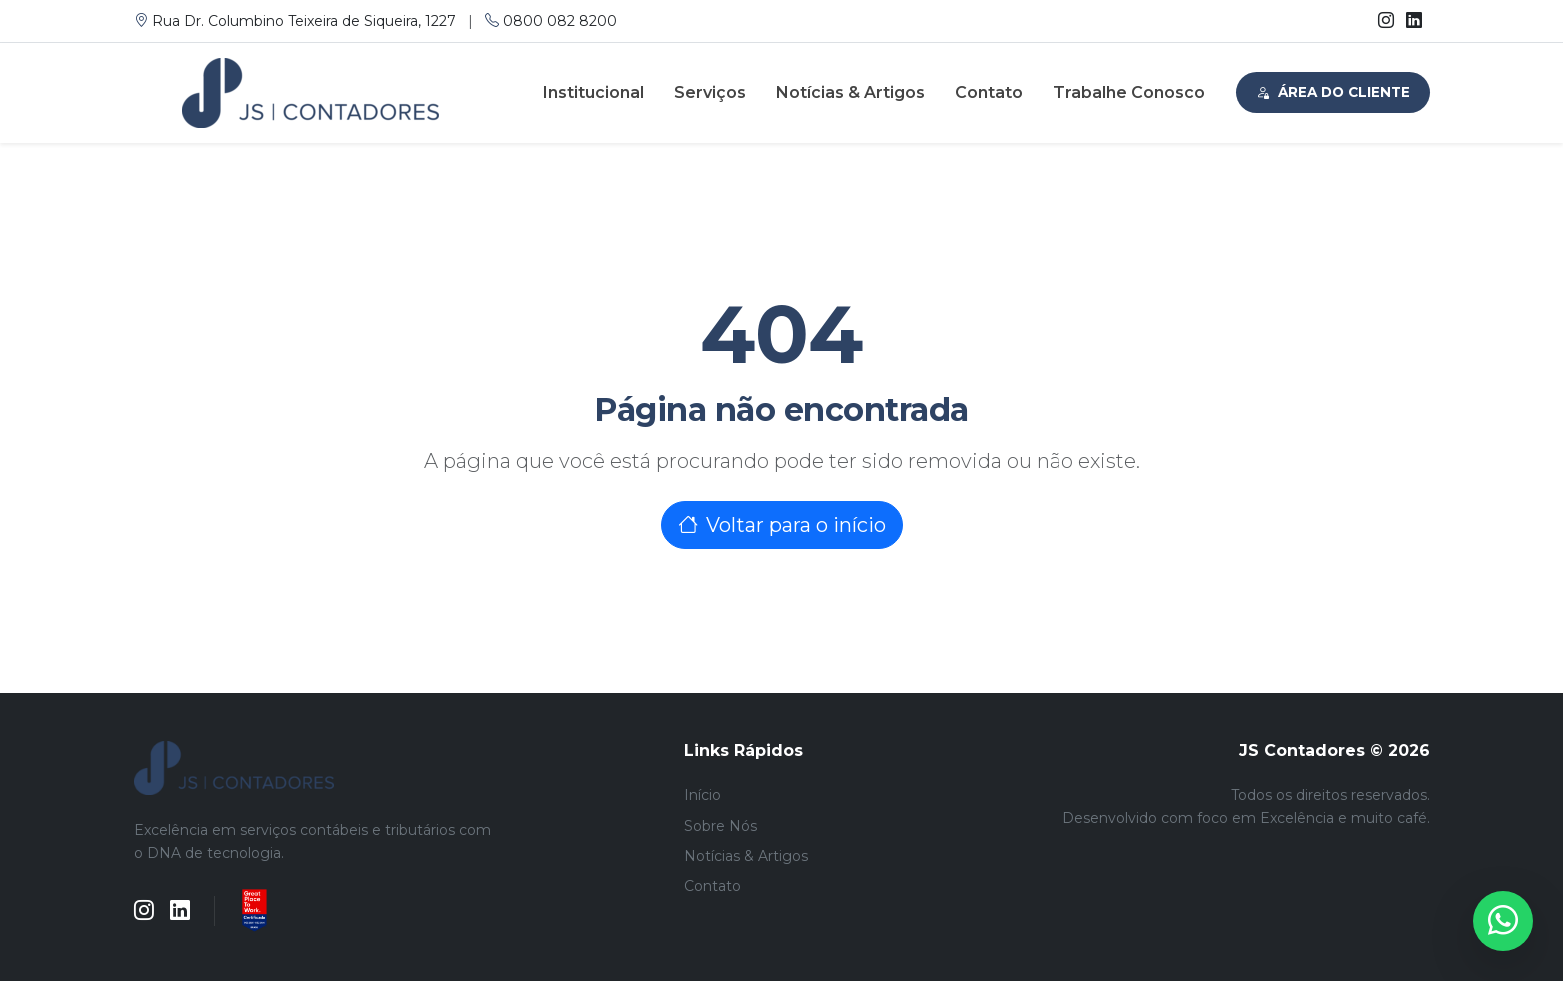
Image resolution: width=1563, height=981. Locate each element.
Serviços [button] (710, 92)
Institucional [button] (593, 92)
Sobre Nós (720, 826)
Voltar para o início (782, 525)
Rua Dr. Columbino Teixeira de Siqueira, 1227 (297, 21)
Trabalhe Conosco (1129, 92)
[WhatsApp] (1503, 921)
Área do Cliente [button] (1333, 92)
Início (702, 795)
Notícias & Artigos (850, 92)
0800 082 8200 (551, 21)
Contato (989, 92)
